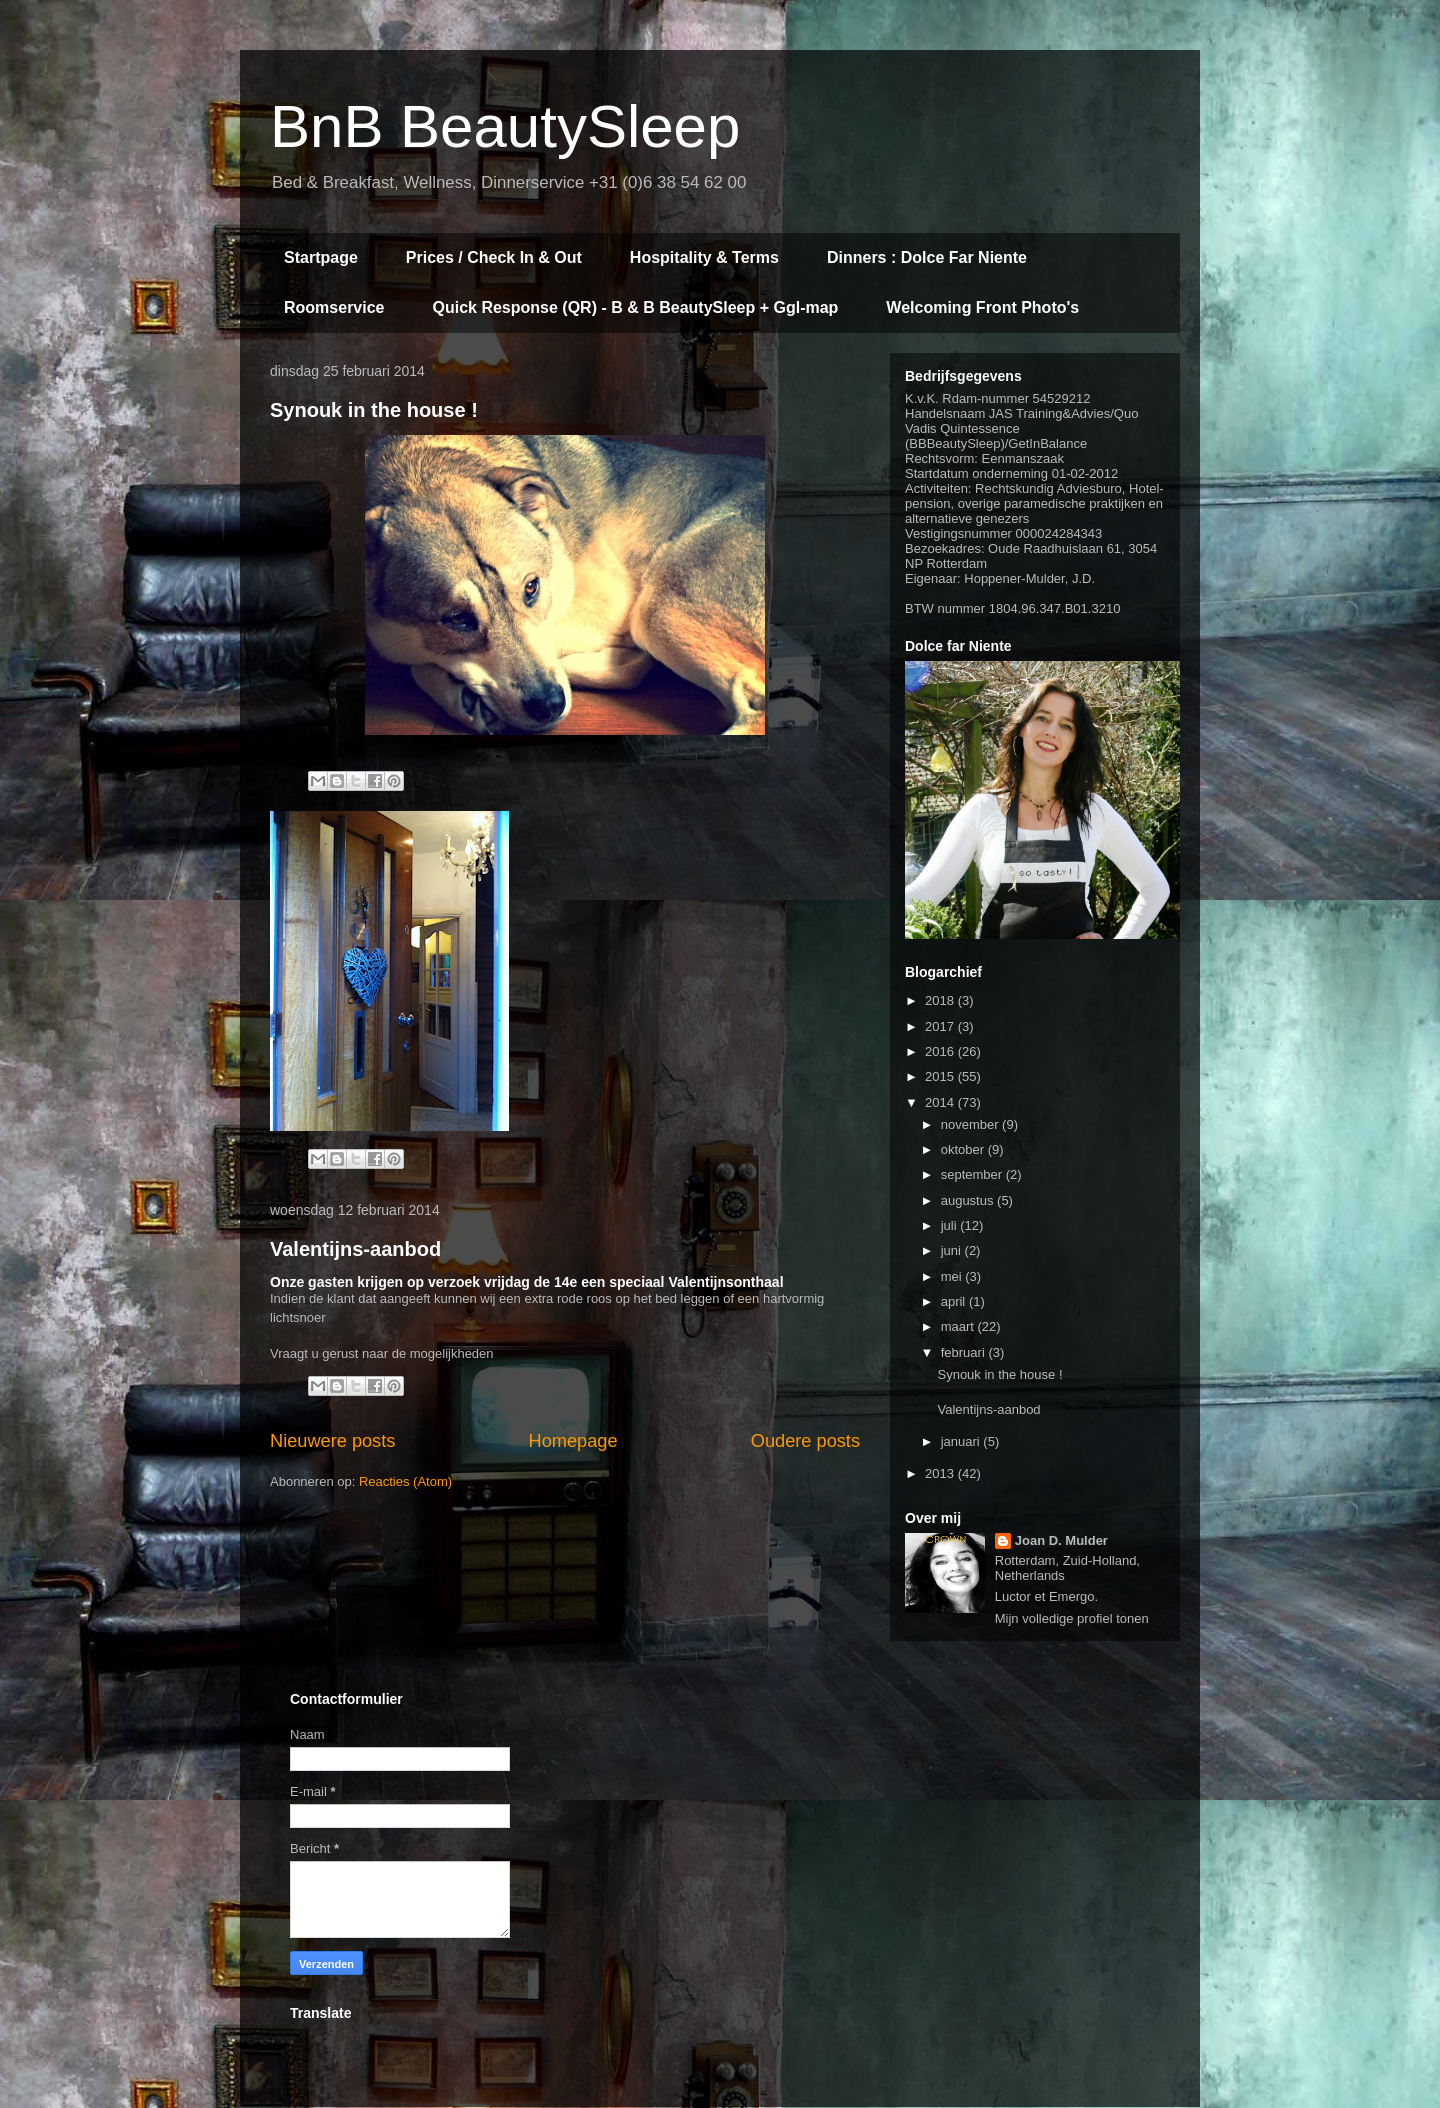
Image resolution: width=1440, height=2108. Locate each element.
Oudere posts (805, 1441)
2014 (941, 1102)
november (971, 1124)
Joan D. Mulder (1061, 1540)
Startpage (321, 257)
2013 (941, 1473)
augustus (969, 1200)
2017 (941, 1026)
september (973, 1174)
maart (959, 1326)
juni (953, 1250)
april (955, 1301)
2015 (941, 1076)
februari (965, 1352)
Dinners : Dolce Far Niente (927, 257)
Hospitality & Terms (704, 257)
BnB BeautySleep (505, 126)
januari (962, 1441)
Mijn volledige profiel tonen (1072, 1618)
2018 (941, 1000)
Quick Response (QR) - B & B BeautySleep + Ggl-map (636, 307)
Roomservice (334, 307)
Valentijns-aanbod (355, 1249)
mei (953, 1276)
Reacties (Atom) (405, 1481)
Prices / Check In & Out (494, 257)
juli (951, 1225)
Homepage (573, 1441)
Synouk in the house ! (374, 410)
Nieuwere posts (332, 1441)
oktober (964, 1149)
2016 (941, 1051)
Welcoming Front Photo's (982, 307)
